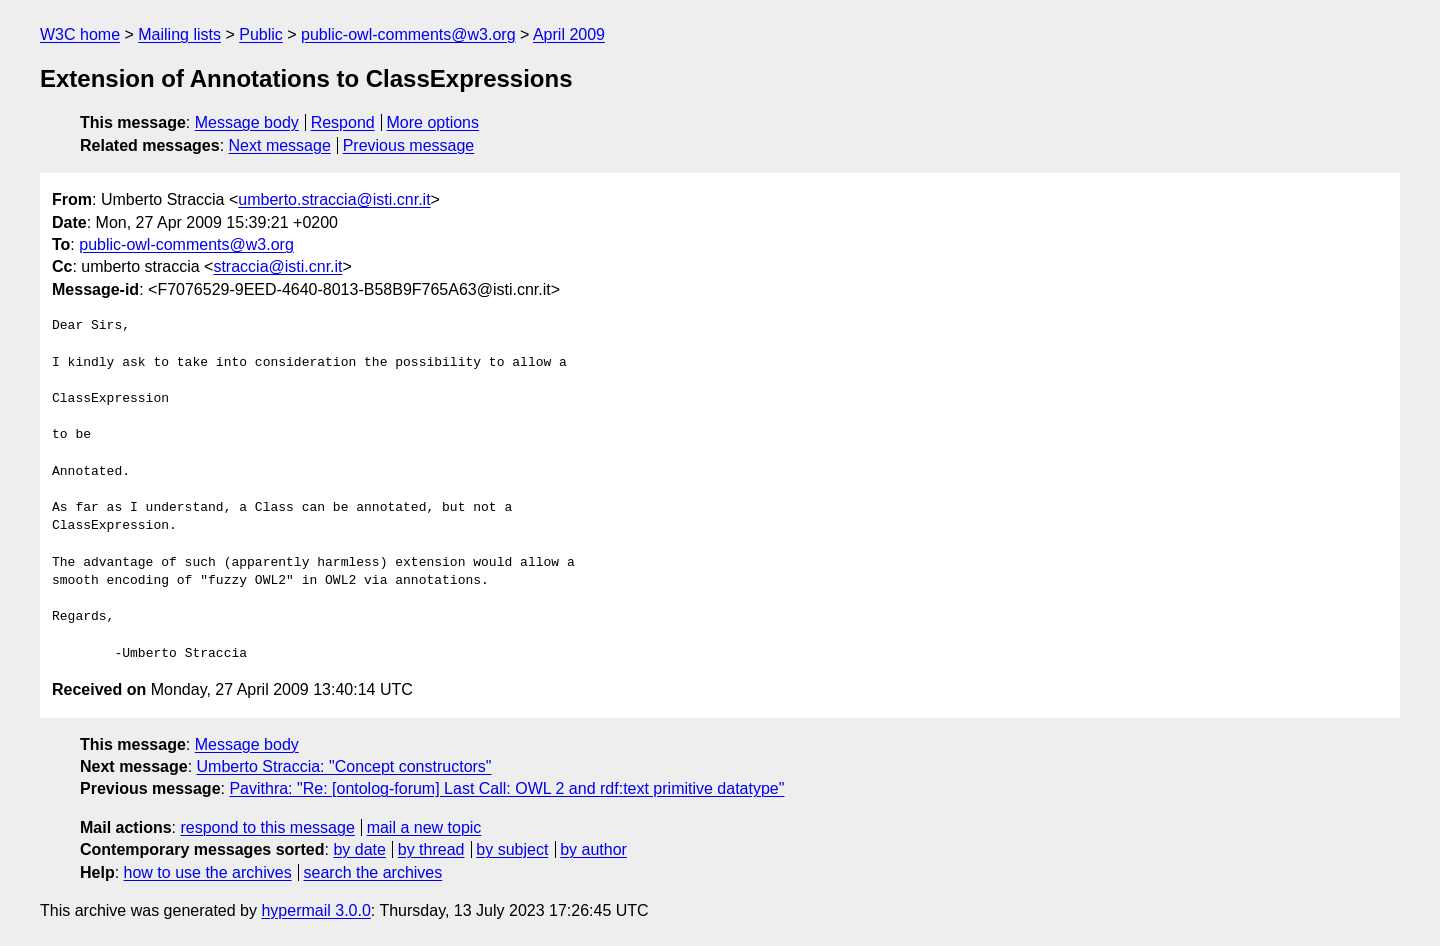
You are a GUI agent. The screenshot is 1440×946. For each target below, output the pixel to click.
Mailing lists (179, 34)
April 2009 (569, 34)
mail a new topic (424, 827)
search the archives (373, 872)
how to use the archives (208, 872)
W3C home (80, 34)
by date (359, 849)
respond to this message (267, 827)
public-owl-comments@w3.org (408, 34)
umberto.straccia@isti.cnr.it (334, 199)
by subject (512, 849)
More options (433, 122)
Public (261, 34)
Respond (343, 122)
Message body (247, 122)
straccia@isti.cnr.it (277, 266)
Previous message (409, 145)
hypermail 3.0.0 (315, 910)
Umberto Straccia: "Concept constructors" (344, 766)
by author (593, 849)
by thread (431, 849)
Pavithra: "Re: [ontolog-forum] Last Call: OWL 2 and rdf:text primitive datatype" (506, 788)
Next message (280, 145)
